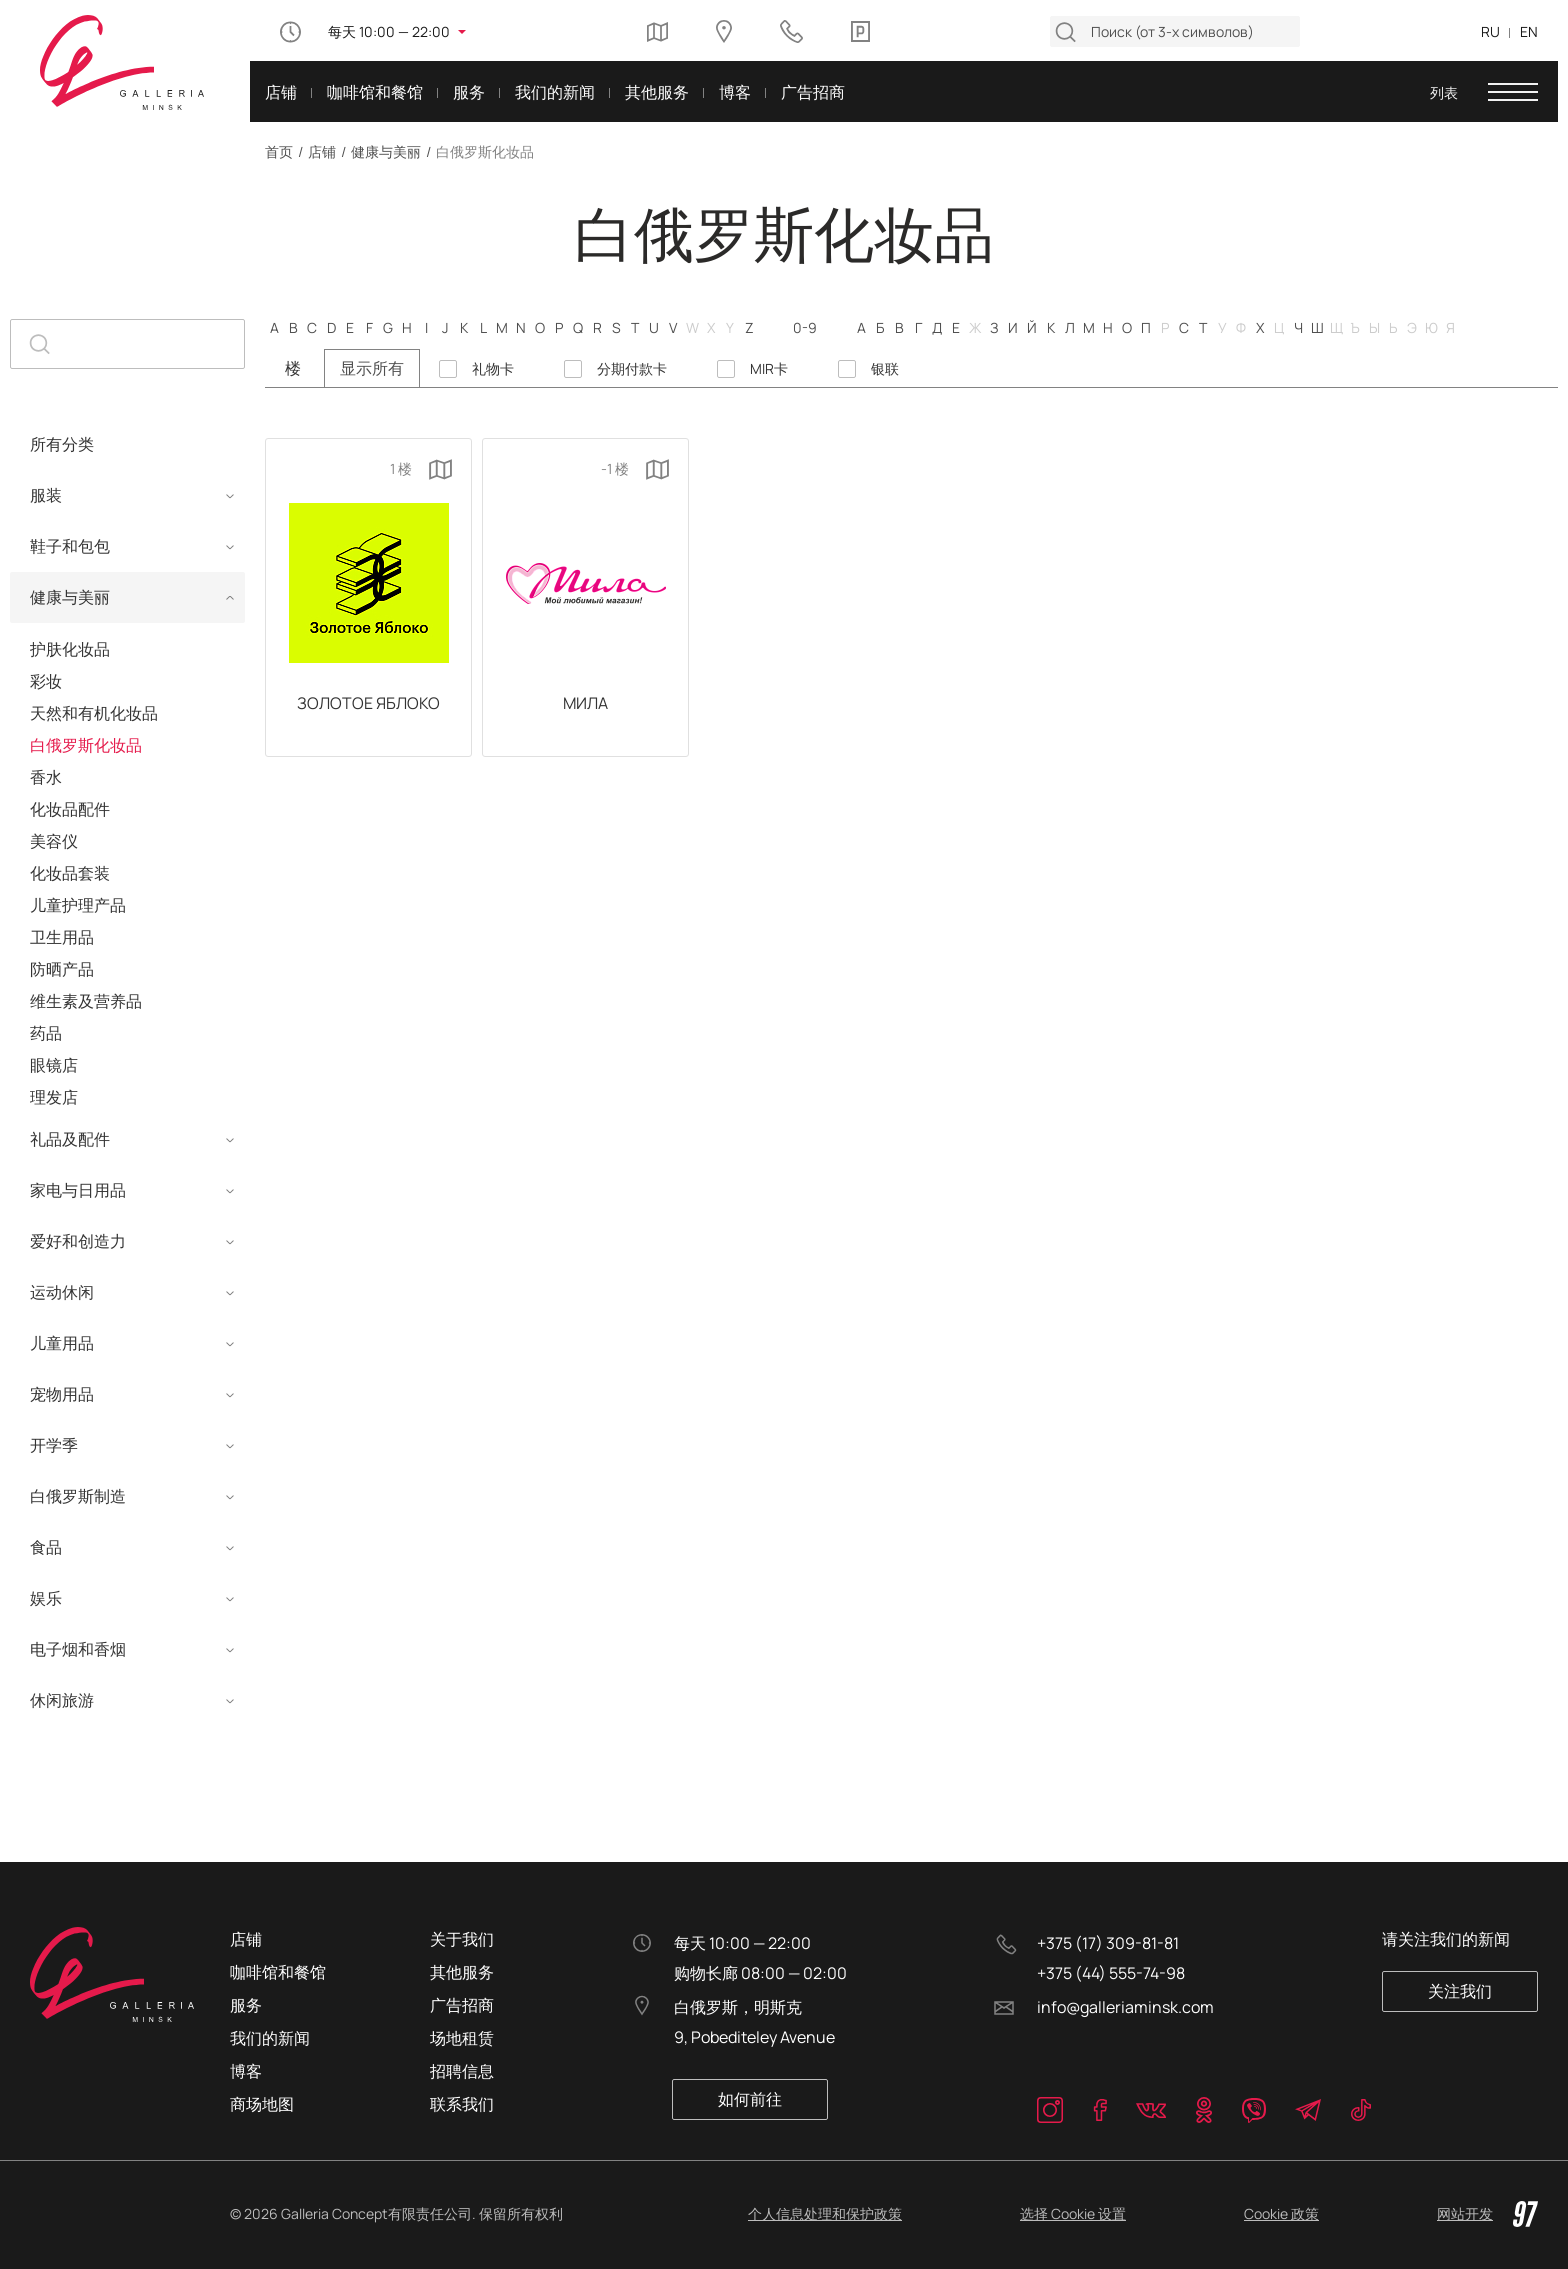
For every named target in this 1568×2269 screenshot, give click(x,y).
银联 (885, 369)
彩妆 (46, 681)
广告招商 (462, 2005)
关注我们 (1461, 1991)
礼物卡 (493, 369)
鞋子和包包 (70, 546)
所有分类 (62, 444)
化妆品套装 (70, 873)
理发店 (54, 1097)
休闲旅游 (62, 1700)
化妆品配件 (70, 809)
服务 (246, 2005)
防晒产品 (62, 969)
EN (1529, 31)
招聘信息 (462, 2071)
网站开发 (1487, 2214)
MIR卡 (769, 369)
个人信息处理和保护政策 (825, 2213)
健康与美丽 (386, 151)
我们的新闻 (270, 2038)
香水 (46, 777)
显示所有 (372, 368)
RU (1490, 31)
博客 (246, 2071)
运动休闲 (62, 1292)
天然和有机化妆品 (94, 713)
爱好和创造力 (78, 1241)
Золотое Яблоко (368, 704)
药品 (46, 1033)
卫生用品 (62, 937)
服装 (46, 495)
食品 (46, 1547)
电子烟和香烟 (78, 1649)
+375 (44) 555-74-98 (1111, 1973)
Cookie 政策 (1281, 2213)
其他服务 (462, 1972)
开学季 (54, 1445)
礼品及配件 (70, 1139)
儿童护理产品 (78, 905)
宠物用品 (62, 1394)
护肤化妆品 (70, 649)
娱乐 (46, 1598)
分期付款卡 (632, 369)
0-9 (805, 327)
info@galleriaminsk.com (1125, 2007)
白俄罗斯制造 (78, 1496)
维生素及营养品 (86, 1001)
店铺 (322, 151)
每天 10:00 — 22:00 (389, 31)
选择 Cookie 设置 (1073, 2213)
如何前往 (751, 2099)
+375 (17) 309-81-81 (1108, 1943)
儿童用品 (62, 1343)
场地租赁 (462, 2038)
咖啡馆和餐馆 (278, 1972)
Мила (585, 704)
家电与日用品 (78, 1190)
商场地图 (262, 2104)
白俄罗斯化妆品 (86, 745)
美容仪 (54, 841)
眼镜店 (54, 1065)
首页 (279, 151)
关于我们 (462, 1939)
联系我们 (462, 2104)
